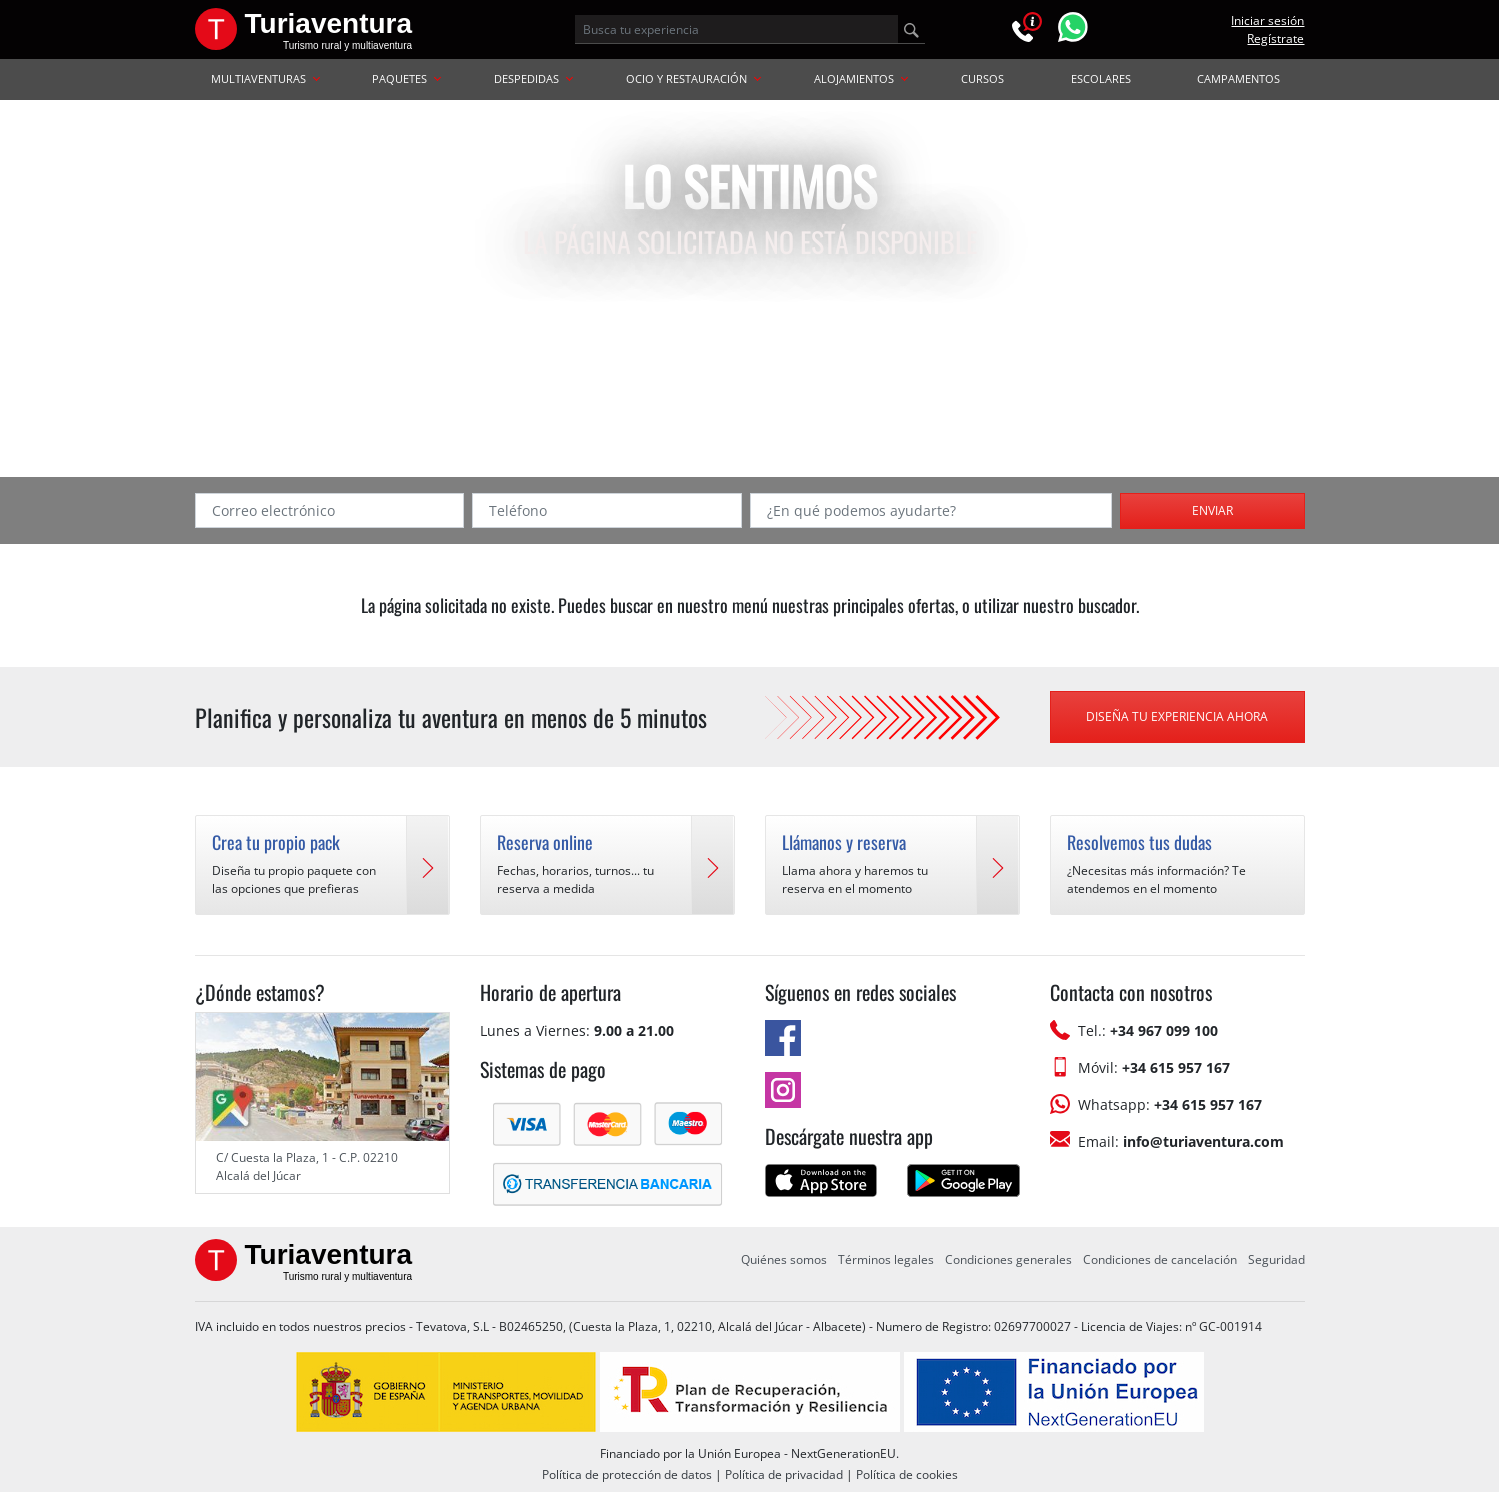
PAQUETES (406, 78)
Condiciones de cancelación (1160, 1259)
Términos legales (886, 1259)
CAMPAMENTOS (1238, 78)
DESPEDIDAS (533, 78)
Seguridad (1276, 1259)
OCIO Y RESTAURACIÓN (693, 78)
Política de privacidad (784, 1474)
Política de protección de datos (627, 1474)
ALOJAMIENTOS (861, 78)
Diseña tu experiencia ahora (1177, 716)
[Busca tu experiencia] (736, 29)
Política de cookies (907, 1474)
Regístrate (1275, 38)
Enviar (1212, 510)
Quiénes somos (784, 1259)
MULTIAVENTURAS (265, 78)
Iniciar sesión (1267, 20)
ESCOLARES (1101, 78)
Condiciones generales (1008, 1259)
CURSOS (982, 78)
